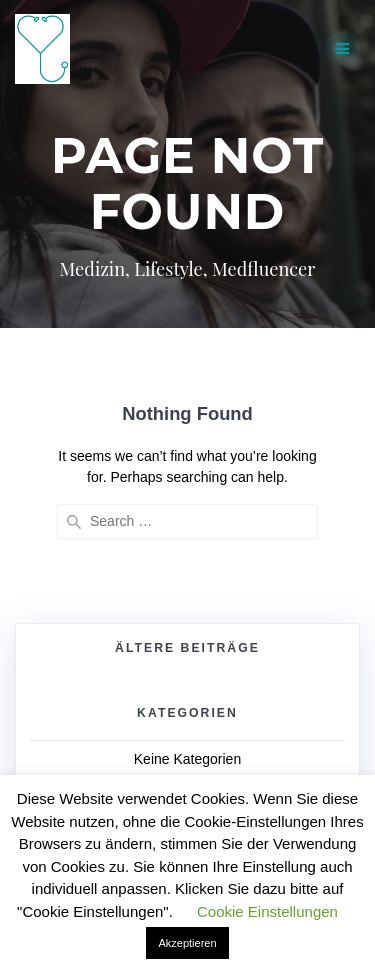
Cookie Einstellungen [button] (267, 911)
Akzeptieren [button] (187, 943)
